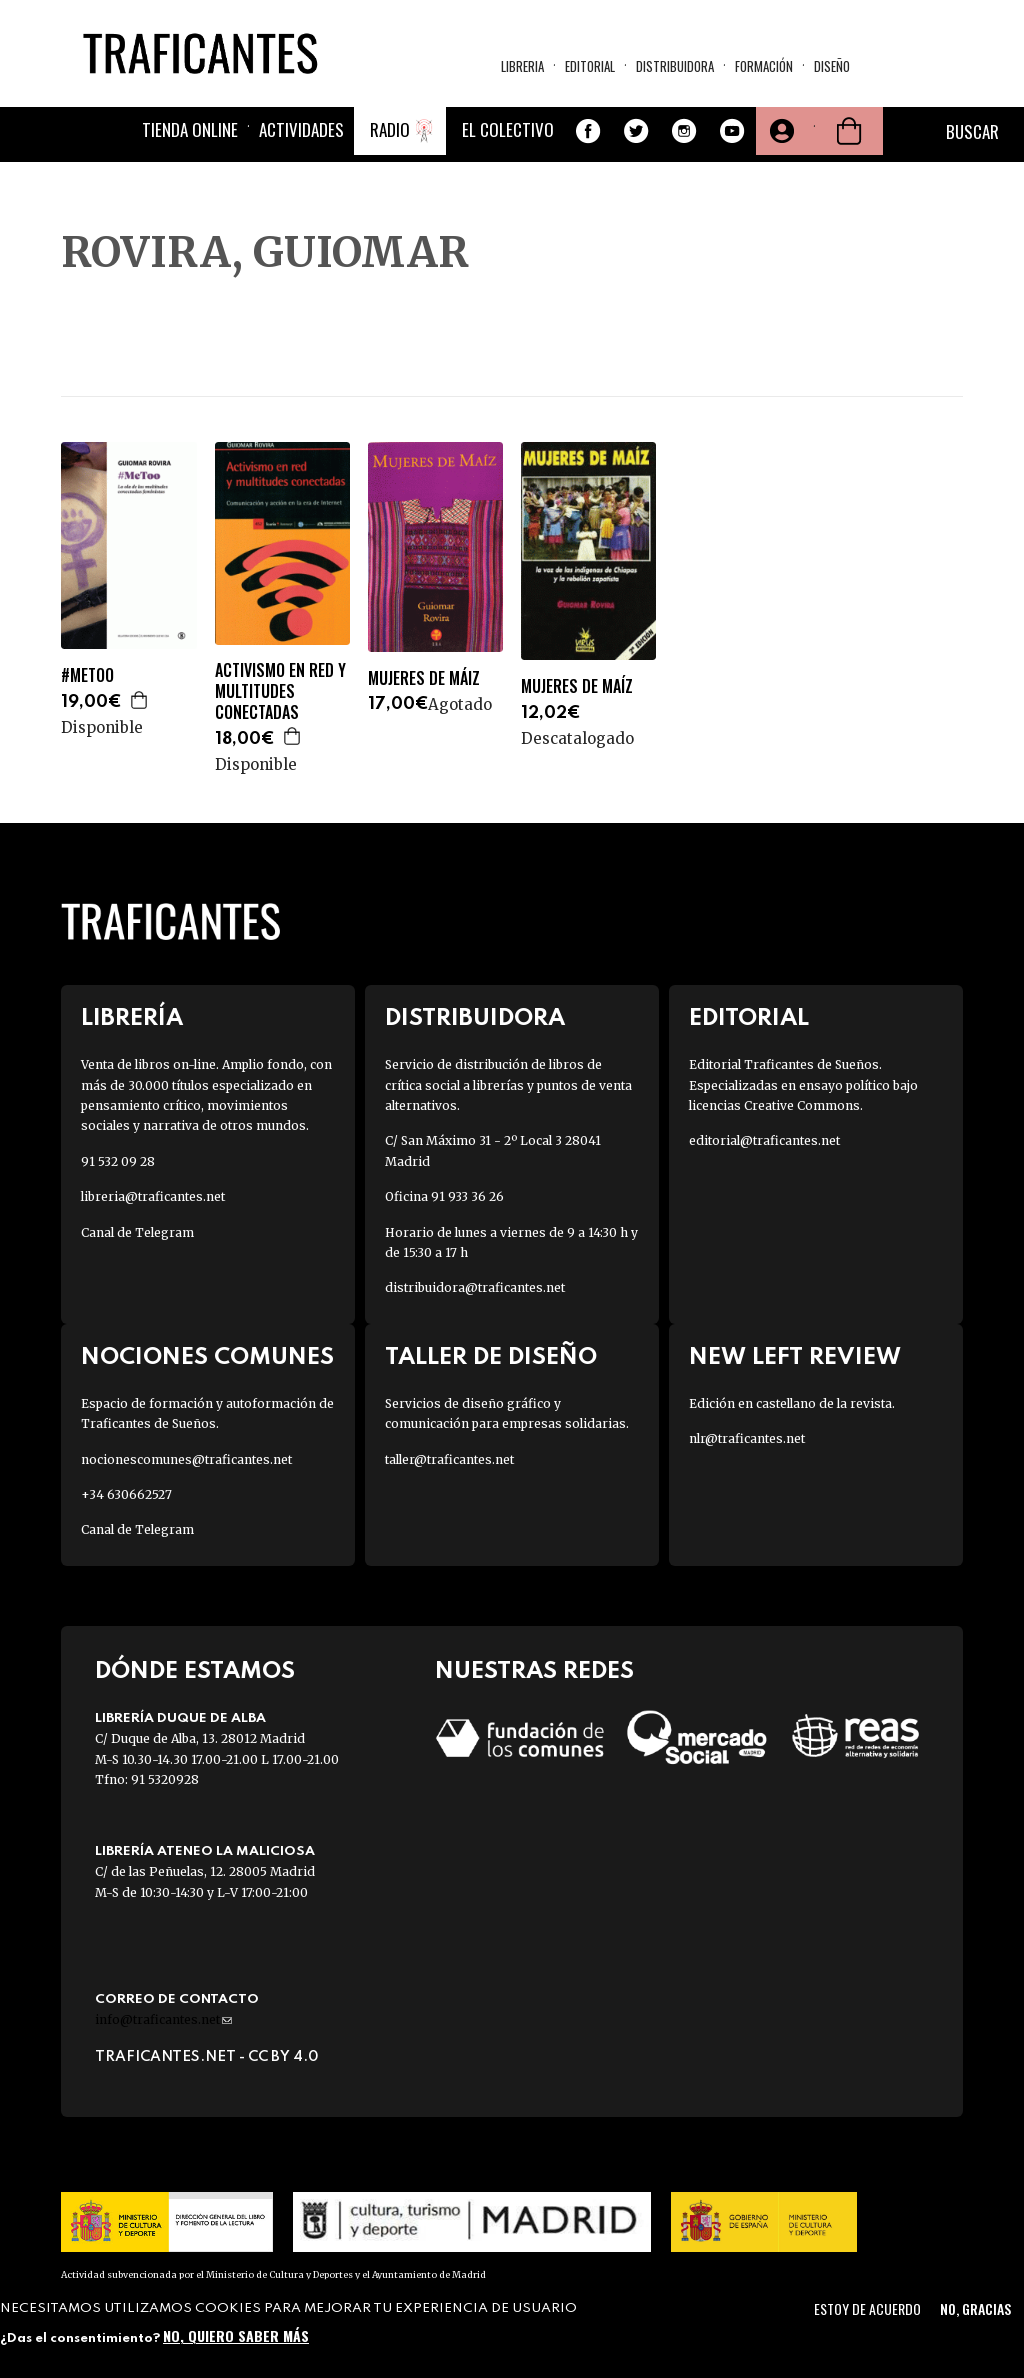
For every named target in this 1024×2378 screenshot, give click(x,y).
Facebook (588, 131)
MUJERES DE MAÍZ (577, 686)
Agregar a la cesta (140, 700)
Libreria (522, 66)
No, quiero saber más (236, 2335)
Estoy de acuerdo (867, 2308)
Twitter (636, 131)
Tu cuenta (780, 131)
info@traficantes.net (163, 2019)
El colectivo (508, 129)
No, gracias (975, 2308)
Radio (390, 129)
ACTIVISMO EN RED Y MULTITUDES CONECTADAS (280, 691)
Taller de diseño (491, 1357)
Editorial (590, 66)
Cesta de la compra (849, 131)
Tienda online (190, 129)
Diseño (832, 66)
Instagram (684, 131)
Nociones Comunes (207, 1357)
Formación (764, 66)
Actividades (301, 129)
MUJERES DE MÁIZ (424, 678)
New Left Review (795, 1357)
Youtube (732, 131)
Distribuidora (675, 66)
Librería (132, 1018)
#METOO (87, 675)
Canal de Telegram (137, 1232)
